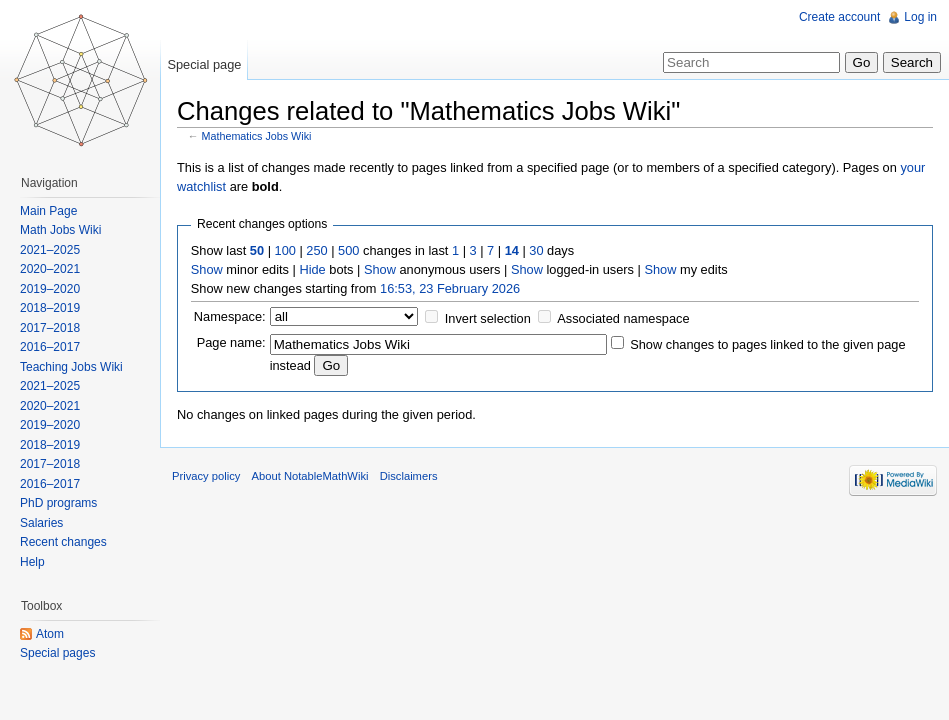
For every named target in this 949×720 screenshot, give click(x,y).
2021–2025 (50, 250)
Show (207, 269)
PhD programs (58, 503)
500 (348, 250)
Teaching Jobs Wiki (71, 367)
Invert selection (488, 318)
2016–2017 (50, 347)
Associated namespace (623, 318)
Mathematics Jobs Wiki (257, 136)
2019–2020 (50, 289)
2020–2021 (50, 269)
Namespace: (230, 316)
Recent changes (63, 542)
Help (32, 562)
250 (316, 250)
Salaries (41, 523)
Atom (50, 634)
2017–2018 (50, 328)
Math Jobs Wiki (60, 230)
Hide (312, 269)
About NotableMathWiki (310, 476)
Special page (204, 64)
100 (285, 250)
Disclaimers (409, 476)
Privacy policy (206, 476)
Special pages (57, 653)
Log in (920, 17)
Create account (839, 17)
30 (536, 250)
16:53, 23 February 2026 (450, 288)
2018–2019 (50, 308)
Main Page (48, 211)
